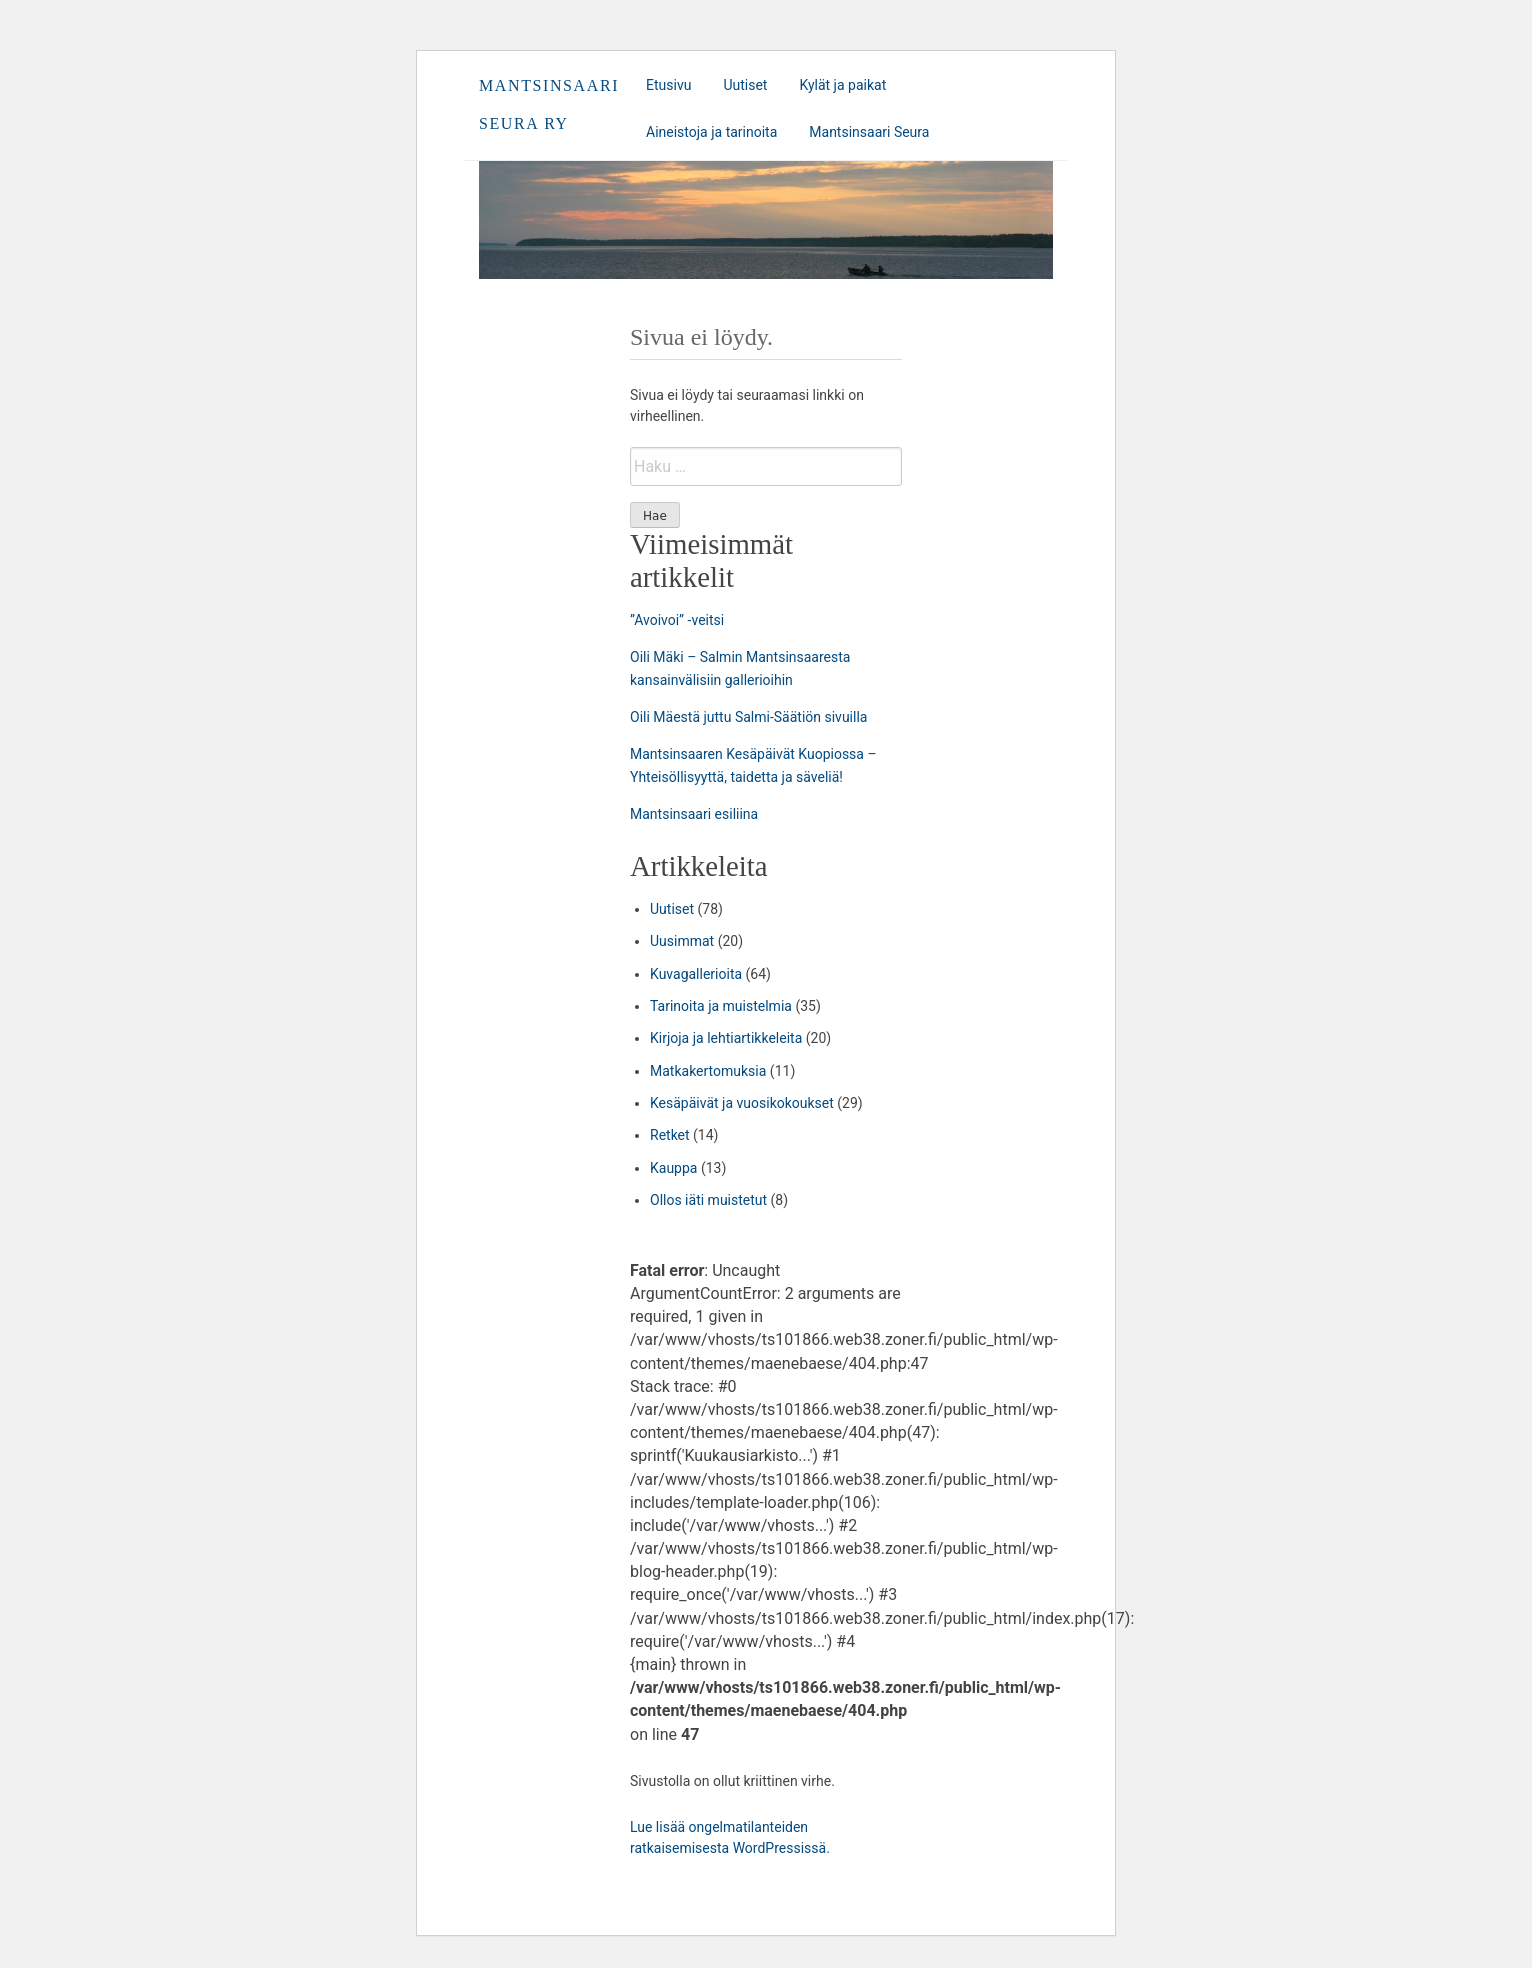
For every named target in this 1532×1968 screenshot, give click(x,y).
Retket (670, 1135)
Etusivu (668, 85)
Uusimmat (682, 941)
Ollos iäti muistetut (708, 1200)
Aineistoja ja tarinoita (711, 132)
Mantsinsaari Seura (869, 132)
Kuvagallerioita (696, 974)
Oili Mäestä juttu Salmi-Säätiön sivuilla (748, 717)
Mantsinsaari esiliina (694, 814)
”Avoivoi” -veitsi (677, 620)
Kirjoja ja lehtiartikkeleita (726, 1038)
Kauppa (673, 1168)
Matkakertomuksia (708, 1071)
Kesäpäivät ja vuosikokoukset (742, 1103)
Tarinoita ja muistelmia (721, 1006)
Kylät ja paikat (842, 85)
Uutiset (745, 85)
